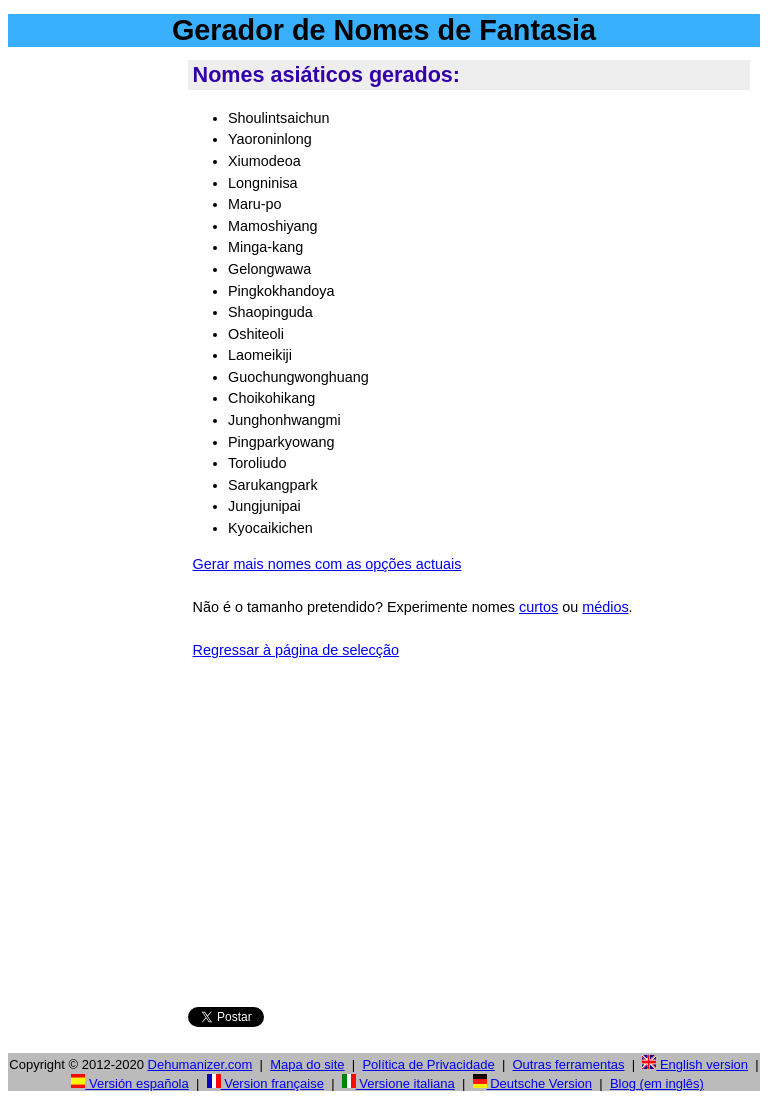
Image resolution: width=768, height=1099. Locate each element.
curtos (538, 607)
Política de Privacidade (428, 1064)
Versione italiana (398, 1083)
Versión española (129, 1083)
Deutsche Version (533, 1083)
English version (695, 1064)
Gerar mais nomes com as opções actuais (327, 564)
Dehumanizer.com (200, 1064)
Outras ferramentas (568, 1064)
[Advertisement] (94, 359)
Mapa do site (307, 1064)
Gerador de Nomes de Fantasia (384, 30)
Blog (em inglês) (657, 1083)
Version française (265, 1083)
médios (605, 607)
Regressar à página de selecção (296, 650)
